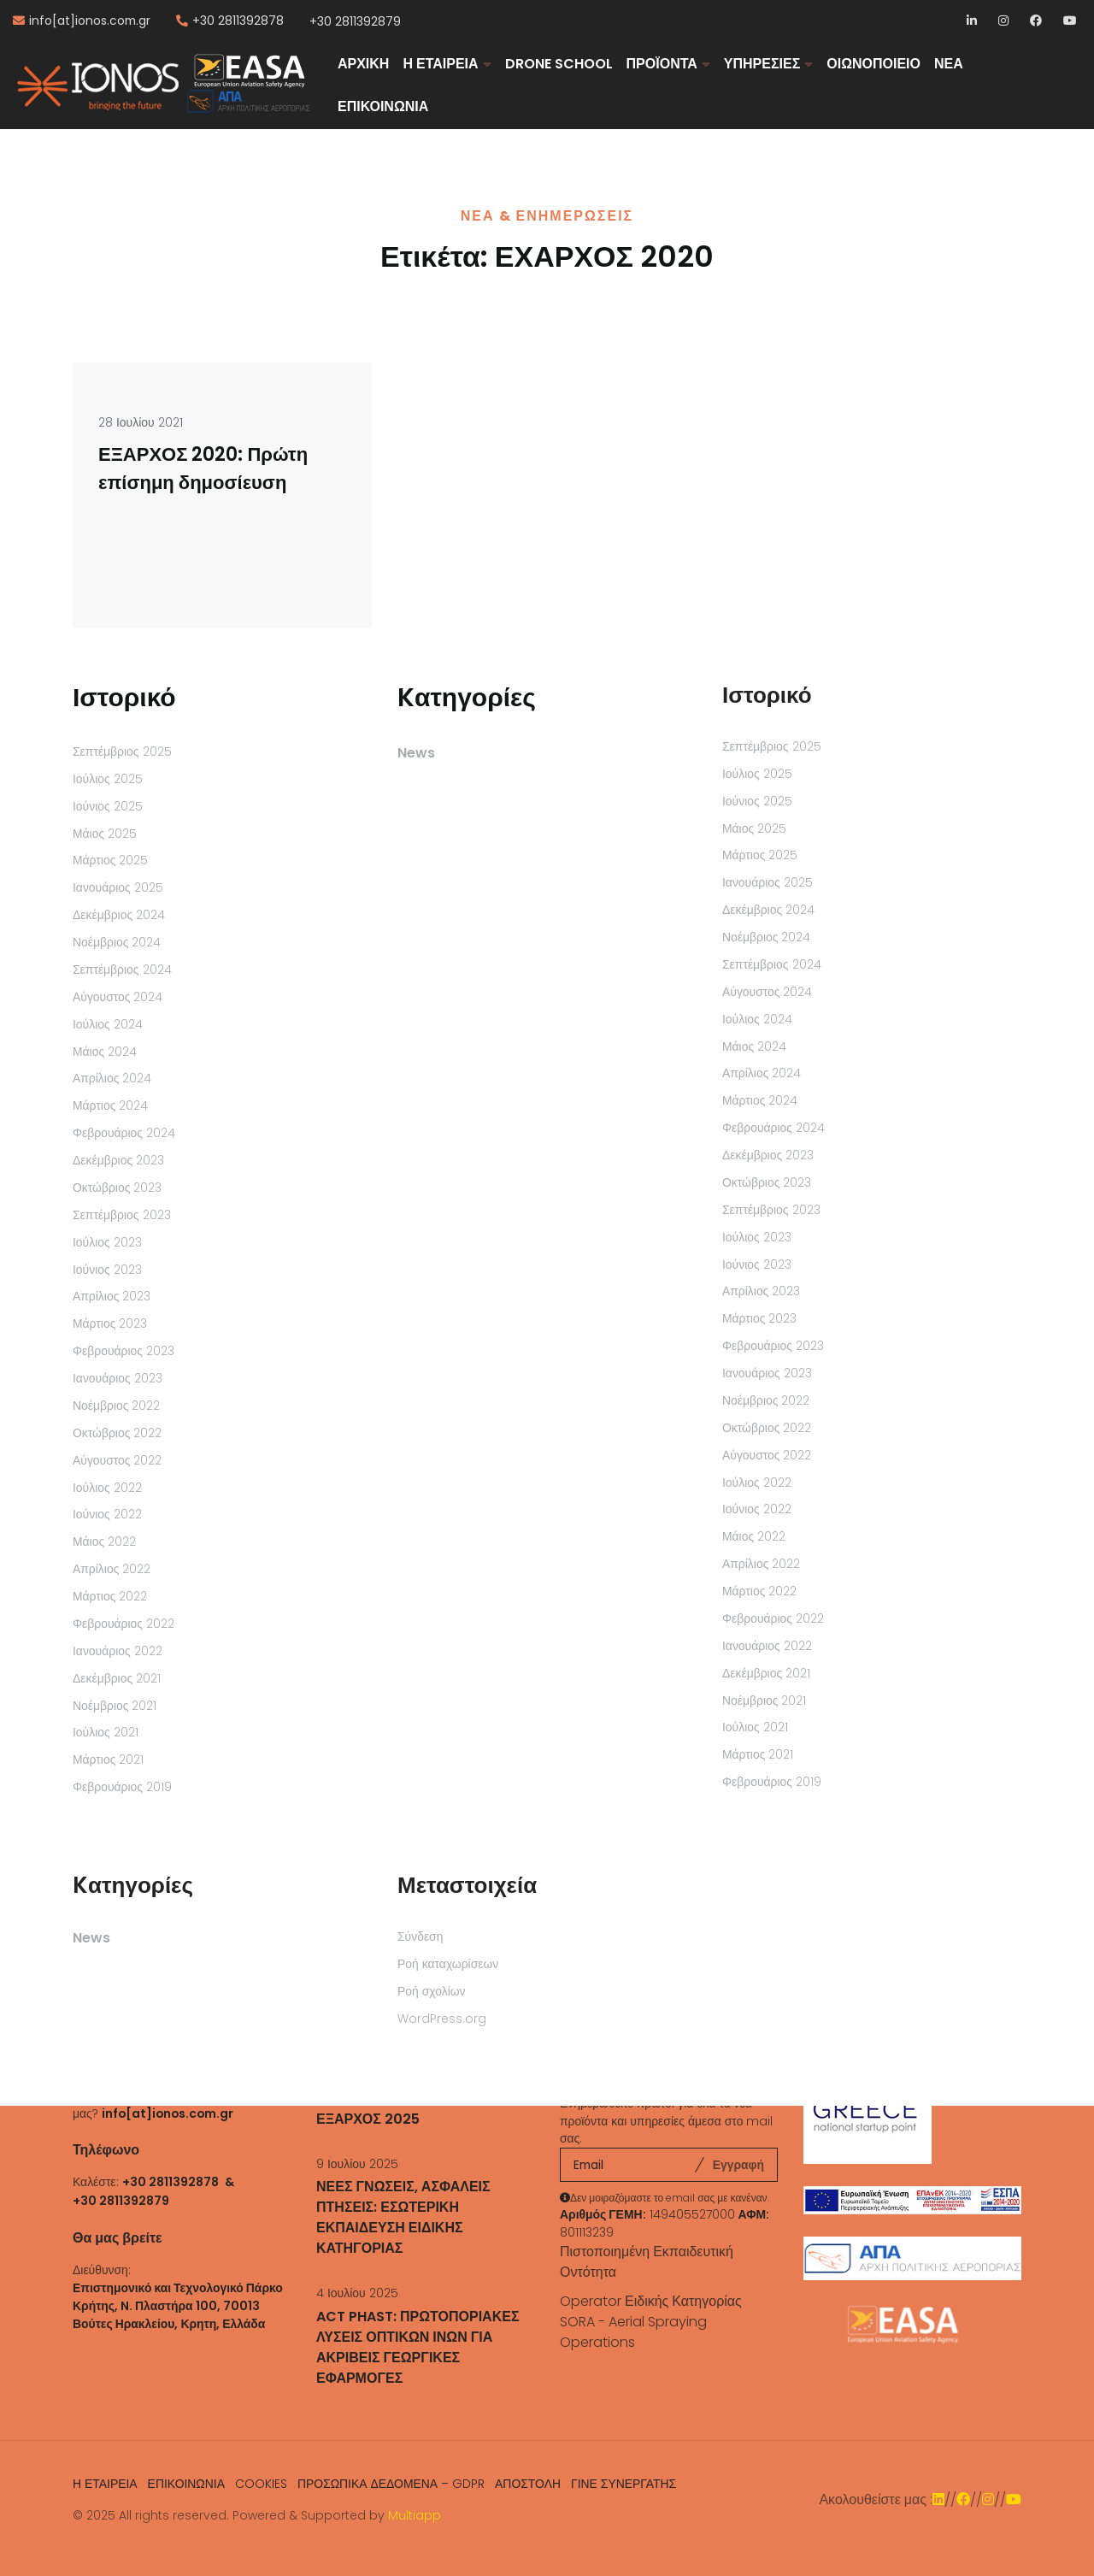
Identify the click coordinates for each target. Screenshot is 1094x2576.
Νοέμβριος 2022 (116, 1405)
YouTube (1069, 21)
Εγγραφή (738, 2164)
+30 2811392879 (355, 21)
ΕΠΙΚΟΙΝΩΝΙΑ (383, 106)
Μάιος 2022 (104, 1541)
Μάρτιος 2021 (108, 1759)
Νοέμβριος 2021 (114, 1705)
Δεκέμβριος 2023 (118, 1160)
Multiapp (414, 2515)
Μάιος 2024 (105, 1051)
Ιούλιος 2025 (108, 778)
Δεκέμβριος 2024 (119, 914)
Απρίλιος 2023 (111, 1296)
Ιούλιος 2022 (107, 1487)
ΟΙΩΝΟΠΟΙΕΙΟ (873, 64)
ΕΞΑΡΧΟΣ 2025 (368, 2119)
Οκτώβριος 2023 (117, 1187)
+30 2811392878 (238, 21)
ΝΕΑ (948, 64)
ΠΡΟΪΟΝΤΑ (661, 64)
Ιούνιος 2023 (107, 1269)
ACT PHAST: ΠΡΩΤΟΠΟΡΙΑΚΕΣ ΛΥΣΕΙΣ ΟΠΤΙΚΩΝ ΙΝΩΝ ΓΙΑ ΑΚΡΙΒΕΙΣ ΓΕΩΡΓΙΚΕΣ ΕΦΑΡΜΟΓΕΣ (417, 2347)
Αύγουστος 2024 (118, 996)
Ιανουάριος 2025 (118, 887)
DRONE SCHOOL (559, 64)
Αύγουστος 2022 (117, 1460)
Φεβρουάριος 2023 (123, 1350)
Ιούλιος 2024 (108, 1024)
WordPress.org (441, 2018)
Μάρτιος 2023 (110, 1323)
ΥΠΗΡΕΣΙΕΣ (762, 64)
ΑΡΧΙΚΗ (363, 64)
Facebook (1036, 21)
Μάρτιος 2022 (110, 1596)
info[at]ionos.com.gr (89, 21)
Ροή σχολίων (431, 1991)
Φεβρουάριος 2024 (124, 1132)
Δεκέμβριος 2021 (117, 1678)
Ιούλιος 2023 (107, 1242)
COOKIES (261, 2483)
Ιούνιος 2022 (107, 1514)
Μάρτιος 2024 (110, 1105)
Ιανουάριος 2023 (117, 1378)
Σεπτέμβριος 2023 (122, 1214)
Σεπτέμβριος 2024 (122, 969)
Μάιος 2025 (105, 833)
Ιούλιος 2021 (105, 1732)
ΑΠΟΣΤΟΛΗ (528, 2483)
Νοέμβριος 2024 (117, 942)
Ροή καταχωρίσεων (447, 1963)
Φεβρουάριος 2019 (122, 1786)
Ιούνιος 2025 (108, 806)
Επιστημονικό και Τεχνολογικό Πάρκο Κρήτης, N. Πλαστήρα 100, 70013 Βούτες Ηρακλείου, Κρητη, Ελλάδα (178, 2305)
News (416, 753)
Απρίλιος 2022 (111, 1568)
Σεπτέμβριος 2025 (122, 751)
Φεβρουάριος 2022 (123, 1623)
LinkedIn (973, 21)
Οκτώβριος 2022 (117, 1432)
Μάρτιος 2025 (110, 860)
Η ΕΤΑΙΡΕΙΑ (440, 64)
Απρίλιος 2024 (112, 1078)
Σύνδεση (420, 1936)
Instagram (1004, 21)
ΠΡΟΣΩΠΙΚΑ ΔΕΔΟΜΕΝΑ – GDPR (391, 2483)
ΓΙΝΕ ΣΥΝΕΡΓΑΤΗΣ (623, 2483)
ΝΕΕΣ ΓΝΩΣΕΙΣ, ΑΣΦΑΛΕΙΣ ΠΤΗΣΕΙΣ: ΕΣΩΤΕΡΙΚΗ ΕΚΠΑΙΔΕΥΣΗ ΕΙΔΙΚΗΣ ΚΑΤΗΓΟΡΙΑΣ (403, 2217)
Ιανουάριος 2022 (117, 1650)
